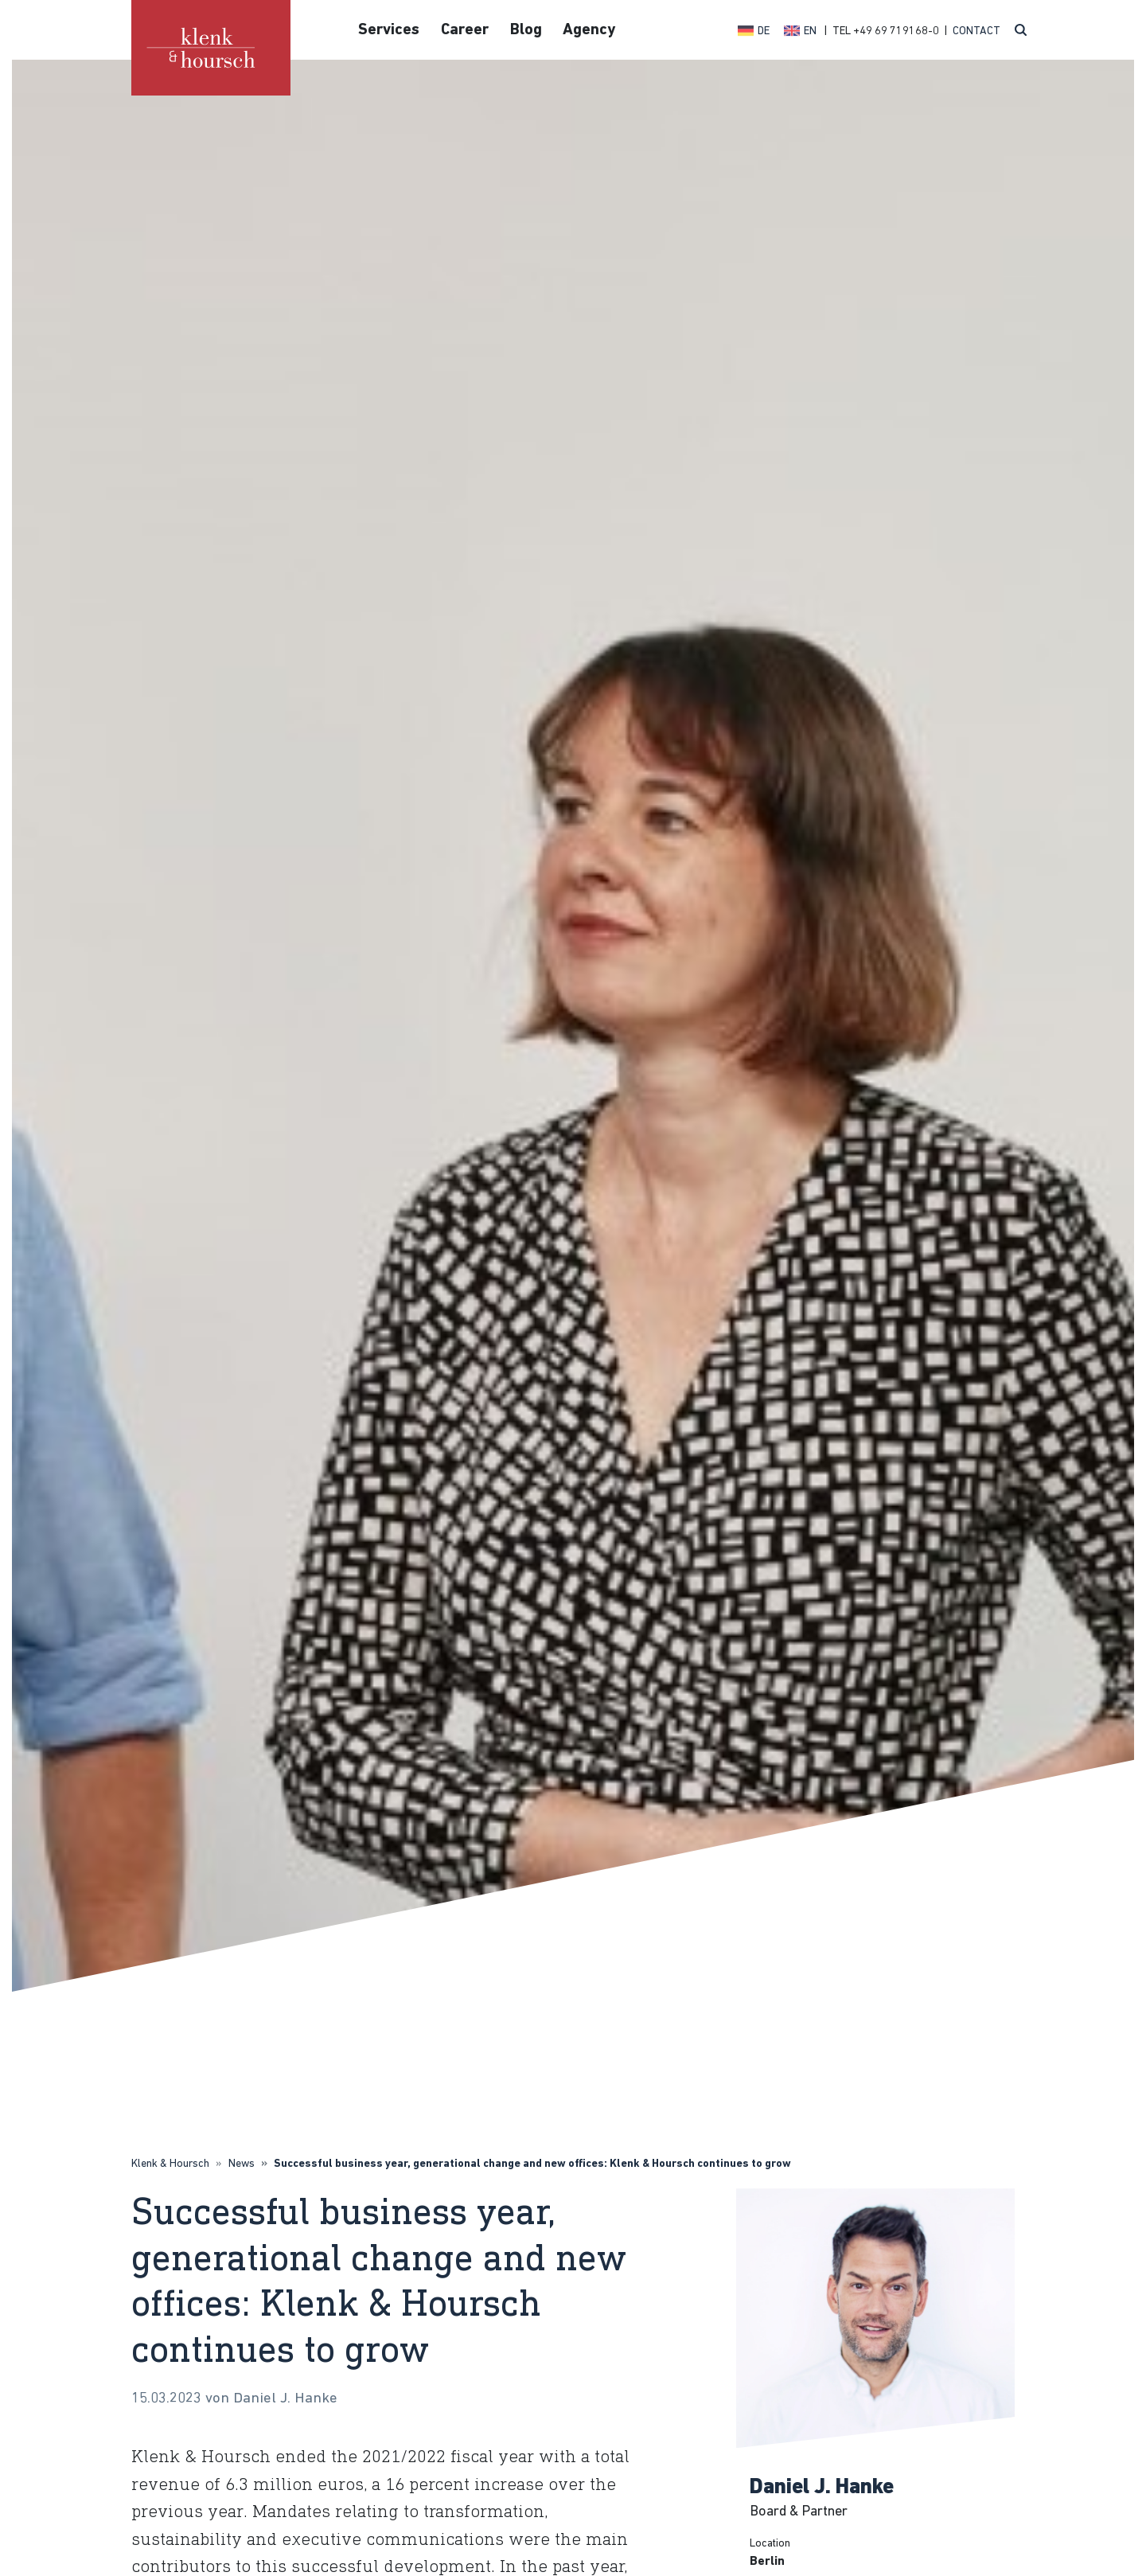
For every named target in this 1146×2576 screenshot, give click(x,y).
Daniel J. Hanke (822, 2488)
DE (764, 31)
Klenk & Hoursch (170, 2164)
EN (810, 31)
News (241, 2164)
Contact (976, 31)
